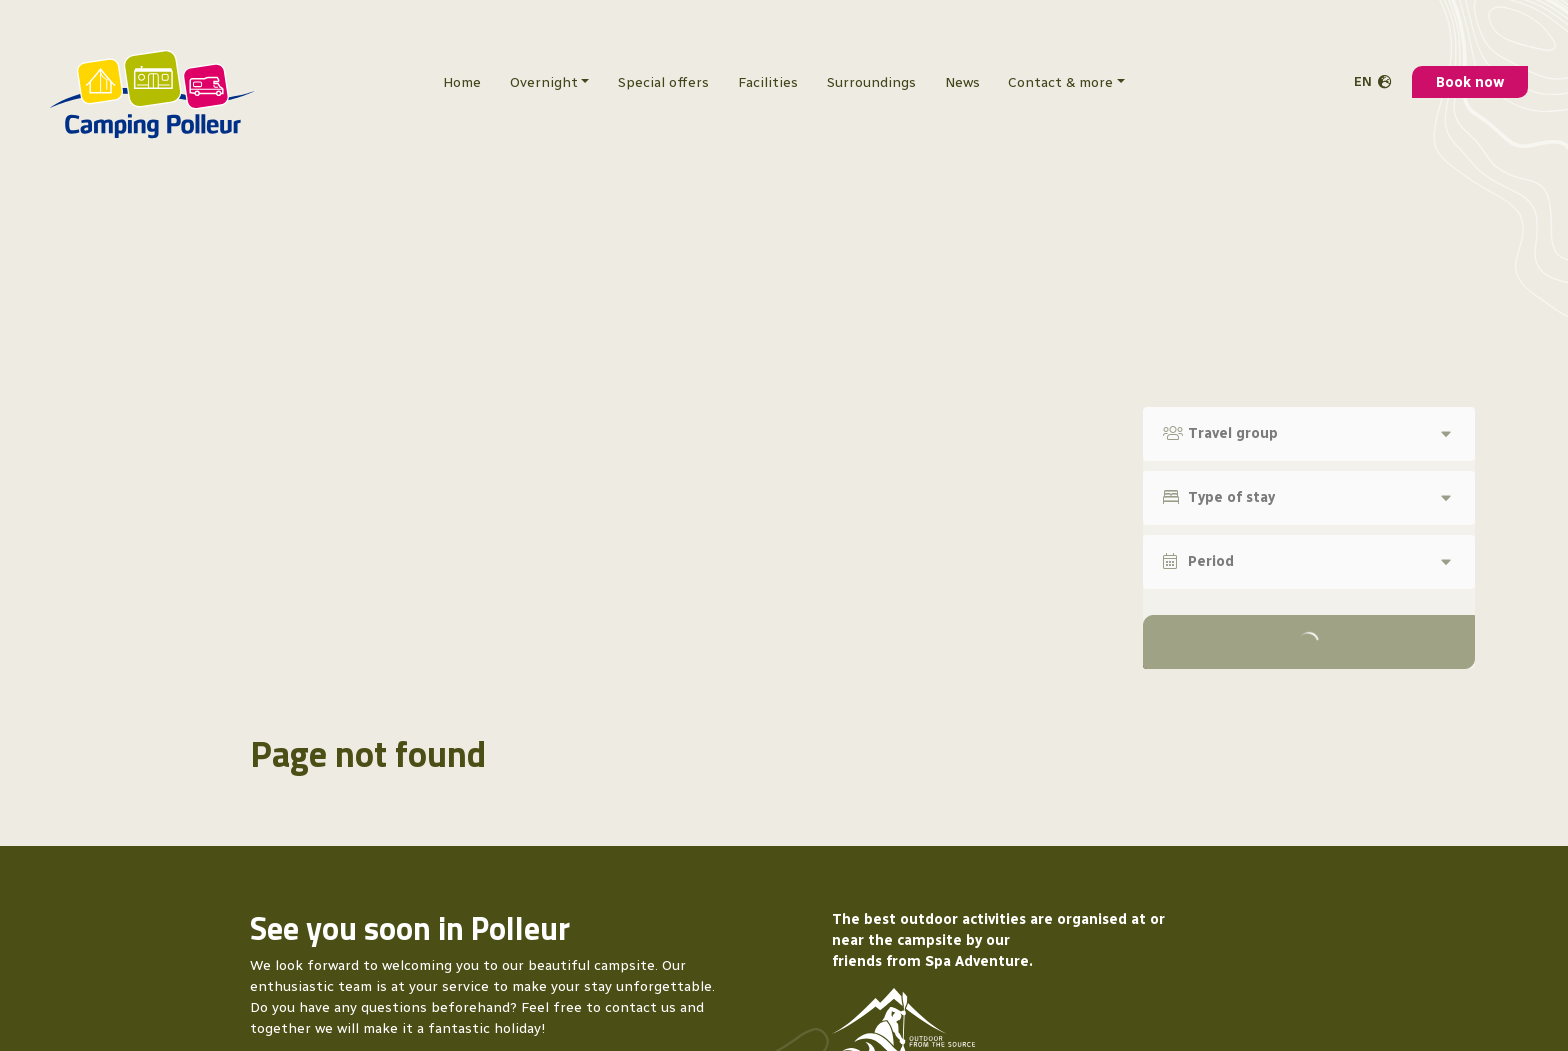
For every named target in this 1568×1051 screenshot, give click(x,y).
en (1362, 69)
